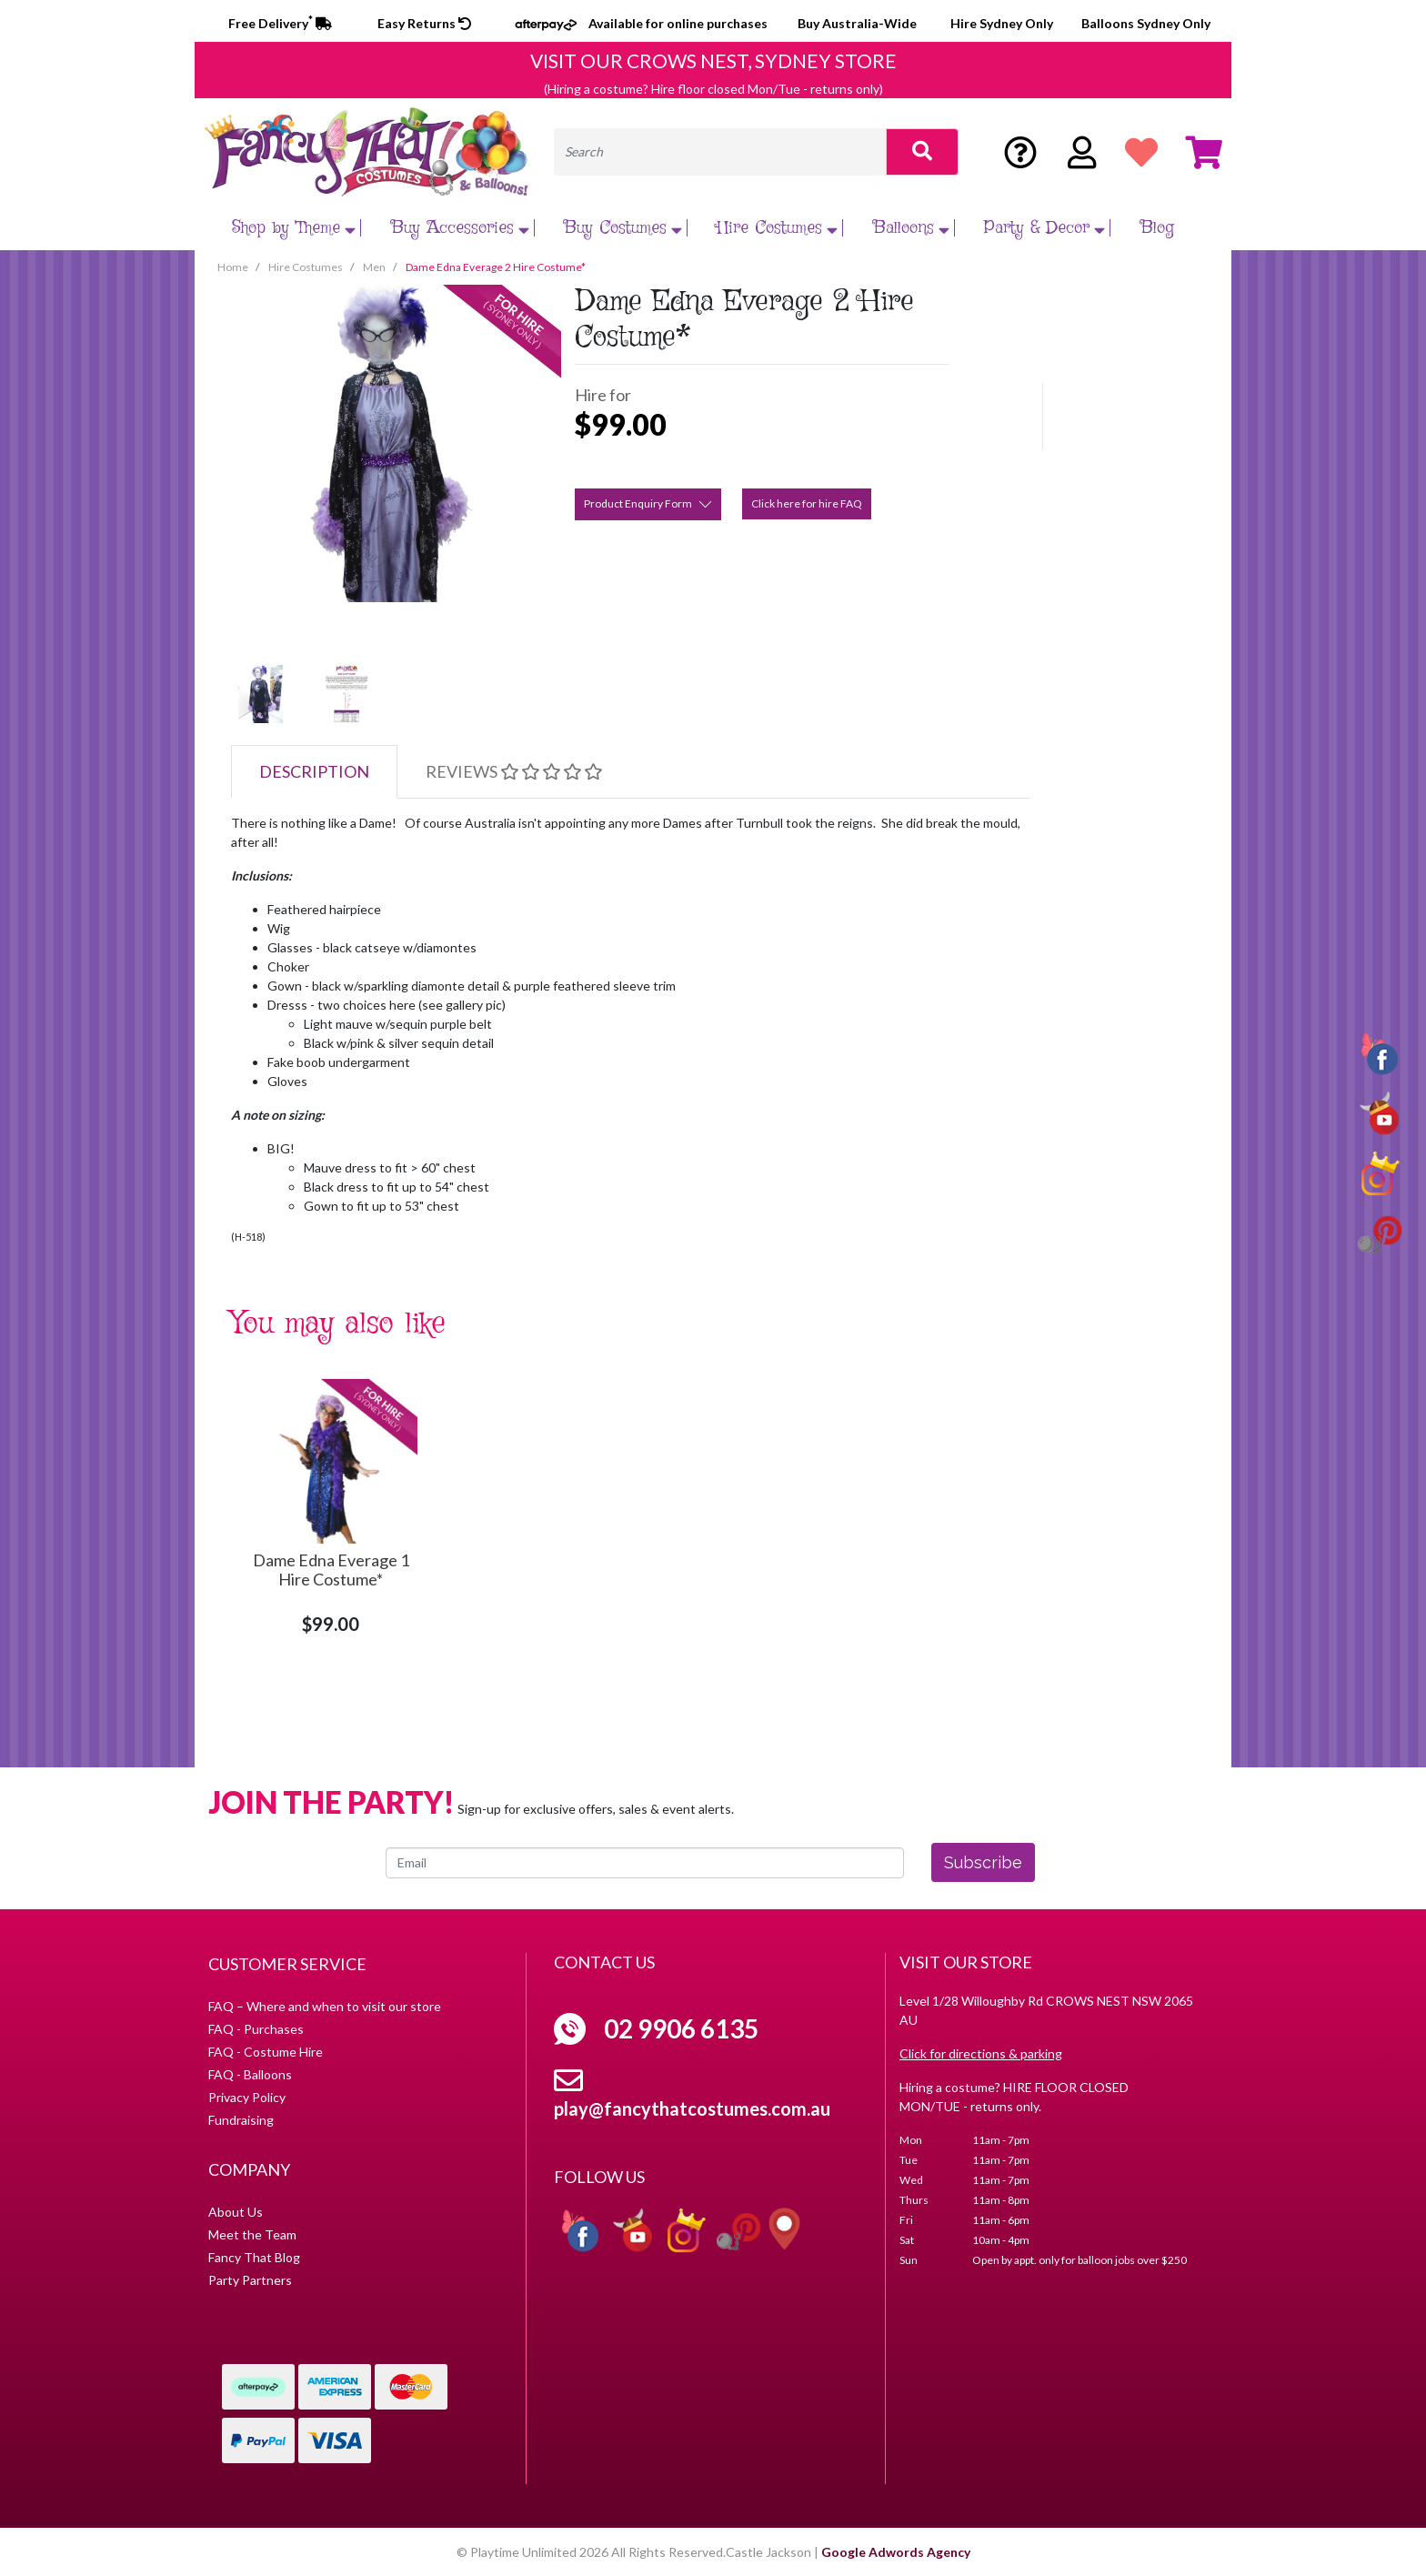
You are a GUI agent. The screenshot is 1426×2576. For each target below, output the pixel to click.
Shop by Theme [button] (296, 227)
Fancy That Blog (254, 2257)
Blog (1157, 227)
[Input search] (720, 152)
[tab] (314, 772)
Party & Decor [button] (1047, 227)
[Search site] (922, 152)
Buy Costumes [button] (625, 227)
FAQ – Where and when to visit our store (324, 2006)
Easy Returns (424, 23)
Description (314, 771)
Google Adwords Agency (895, 2552)
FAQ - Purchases (256, 2029)
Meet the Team (252, 2234)
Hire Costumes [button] (779, 227)
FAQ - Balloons (250, 2074)
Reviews (514, 771)
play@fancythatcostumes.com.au (692, 2108)
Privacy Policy (247, 2097)
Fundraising (241, 2120)
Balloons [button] (913, 227)
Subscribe (983, 1862)
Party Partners (250, 2280)
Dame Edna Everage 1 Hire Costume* (331, 1570)
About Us (235, 2211)
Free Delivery (280, 23)
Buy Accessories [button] (462, 227)
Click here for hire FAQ (806, 503)
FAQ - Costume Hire (265, 2051)
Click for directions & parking (980, 2053)
